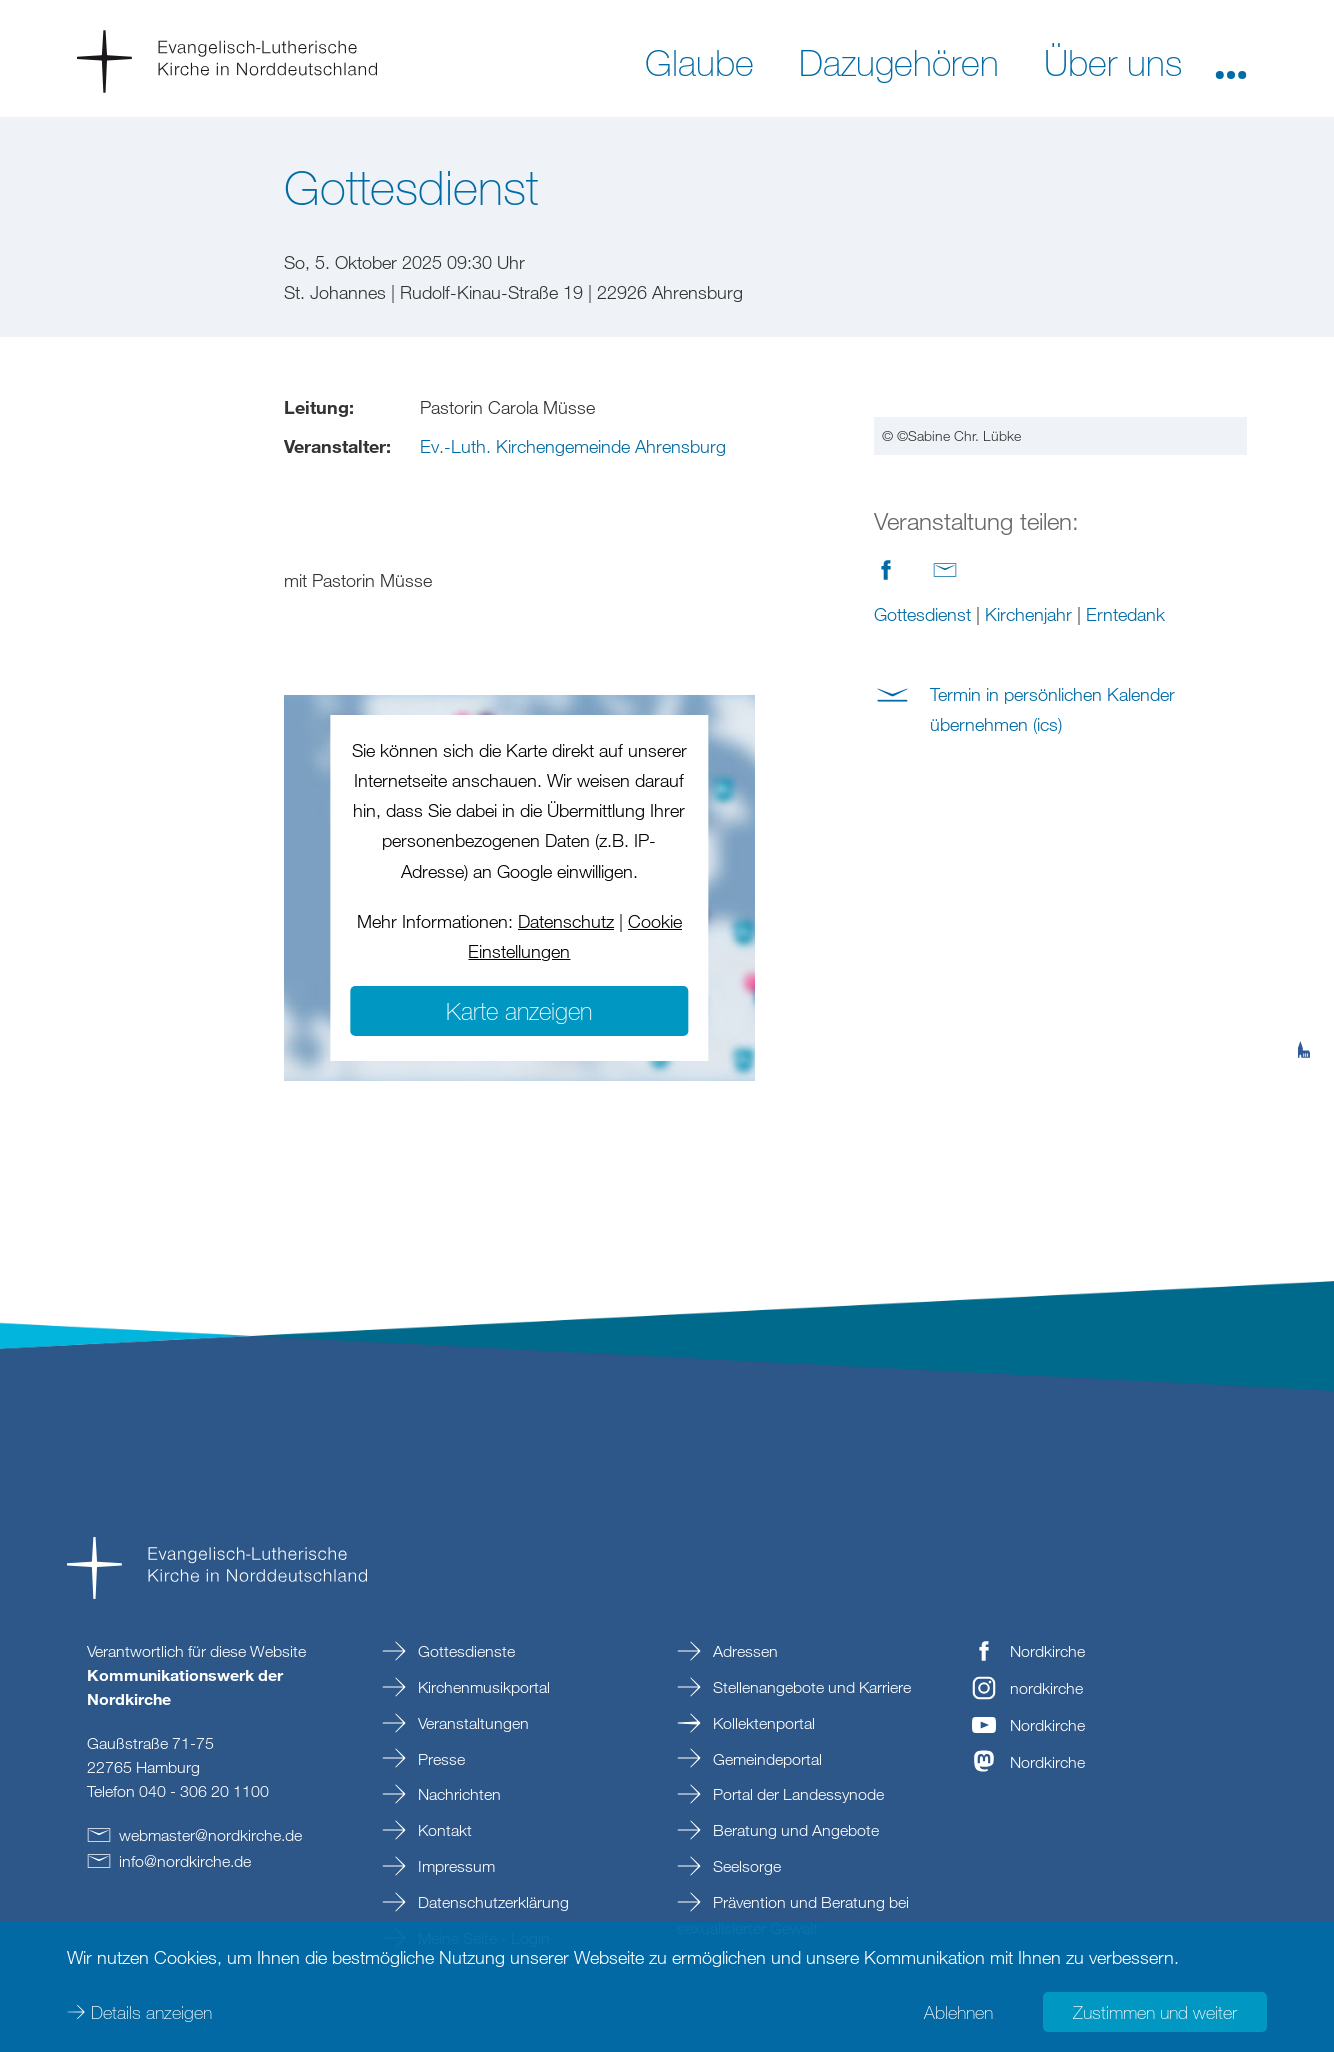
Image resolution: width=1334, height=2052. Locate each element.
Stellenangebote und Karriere (810, 1687)
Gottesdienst (922, 614)
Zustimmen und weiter (1155, 2012)
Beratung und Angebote (794, 1830)
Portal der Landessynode (796, 1794)
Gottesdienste (464, 1651)
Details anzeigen (151, 2012)
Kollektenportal (762, 1723)
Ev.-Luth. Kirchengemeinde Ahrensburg (573, 446)
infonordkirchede (185, 1861)
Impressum (454, 1866)
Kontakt (443, 1830)
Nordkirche (1047, 1651)
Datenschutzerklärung (491, 1902)
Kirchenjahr (1028, 614)
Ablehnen (958, 2012)
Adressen (743, 1651)
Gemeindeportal (765, 1759)
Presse (439, 1759)
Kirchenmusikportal (482, 1687)
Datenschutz (566, 921)
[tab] (1304, 952)
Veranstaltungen (471, 1723)
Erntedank (1125, 614)
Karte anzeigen (519, 1010)
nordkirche (1046, 1688)
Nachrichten (457, 1794)
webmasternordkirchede (210, 1835)
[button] (1231, 61)
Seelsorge (745, 1866)
